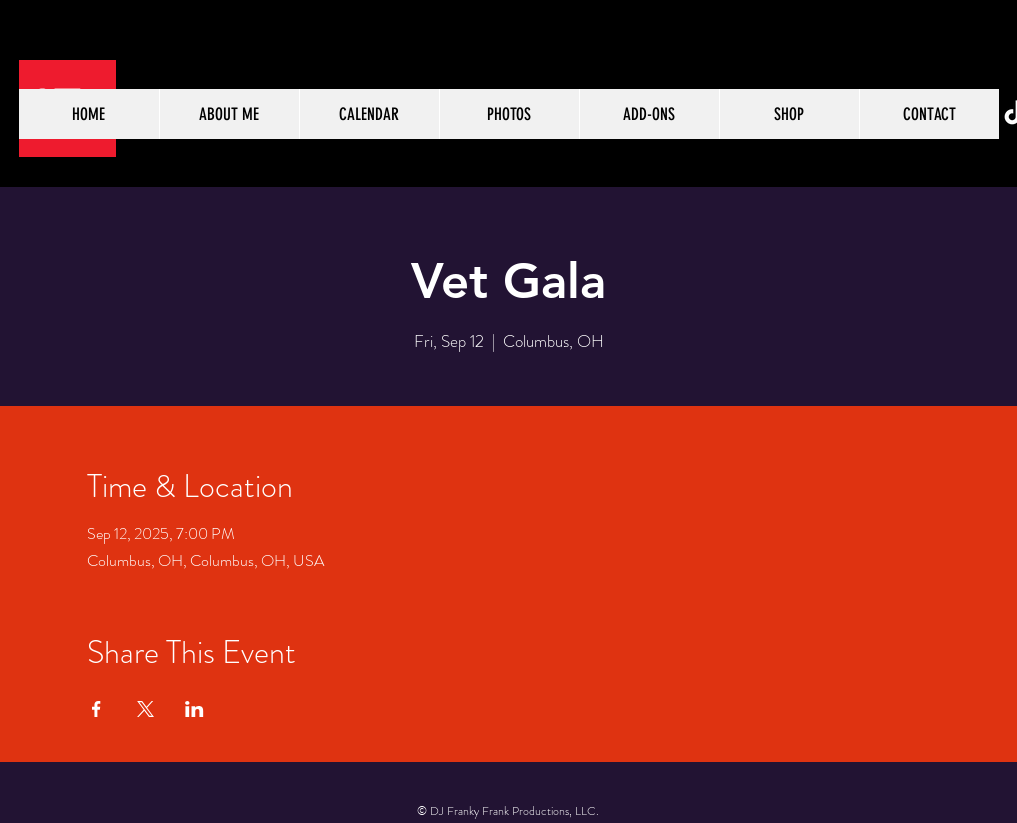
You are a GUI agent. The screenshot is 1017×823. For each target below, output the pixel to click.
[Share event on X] (145, 709)
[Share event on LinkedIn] (194, 709)
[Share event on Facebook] (96, 709)
